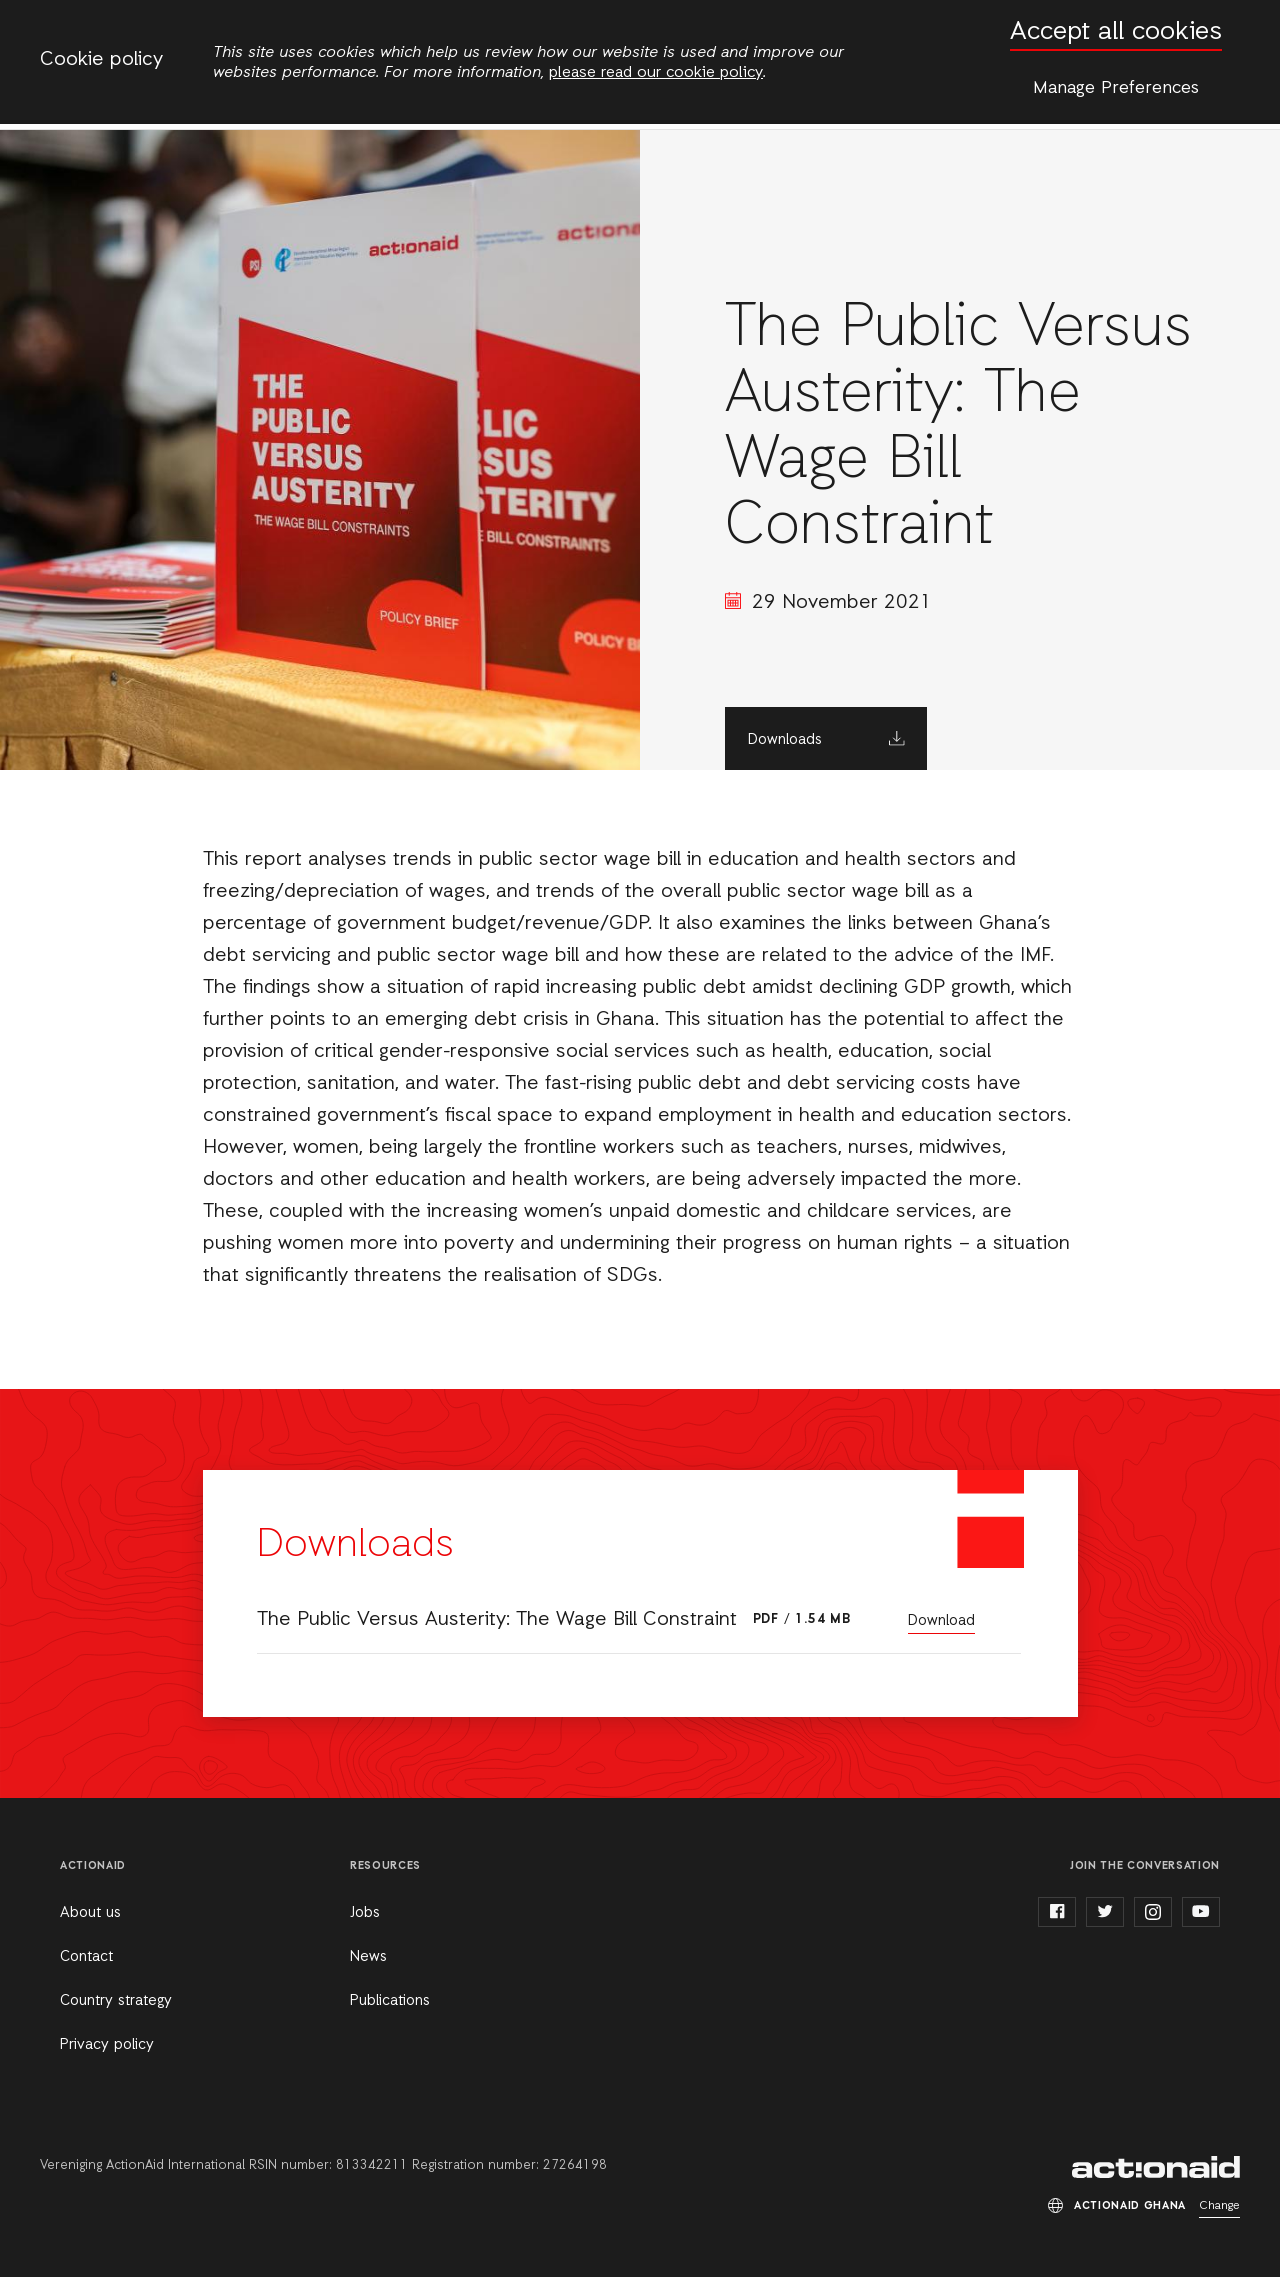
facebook (1057, 1912)
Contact (86, 1957)
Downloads (785, 740)
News (368, 1957)
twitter (1105, 1912)
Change (1219, 2206)
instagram (1153, 1912)
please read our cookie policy (656, 73)
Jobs (365, 1913)
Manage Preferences (1116, 88)
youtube (1201, 1912)
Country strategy (116, 2001)
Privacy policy (107, 2045)
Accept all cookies (1116, 32)
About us (90, 1913)
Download (941, 1621)
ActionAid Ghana (1156, 2167)
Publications (390, 2001)
